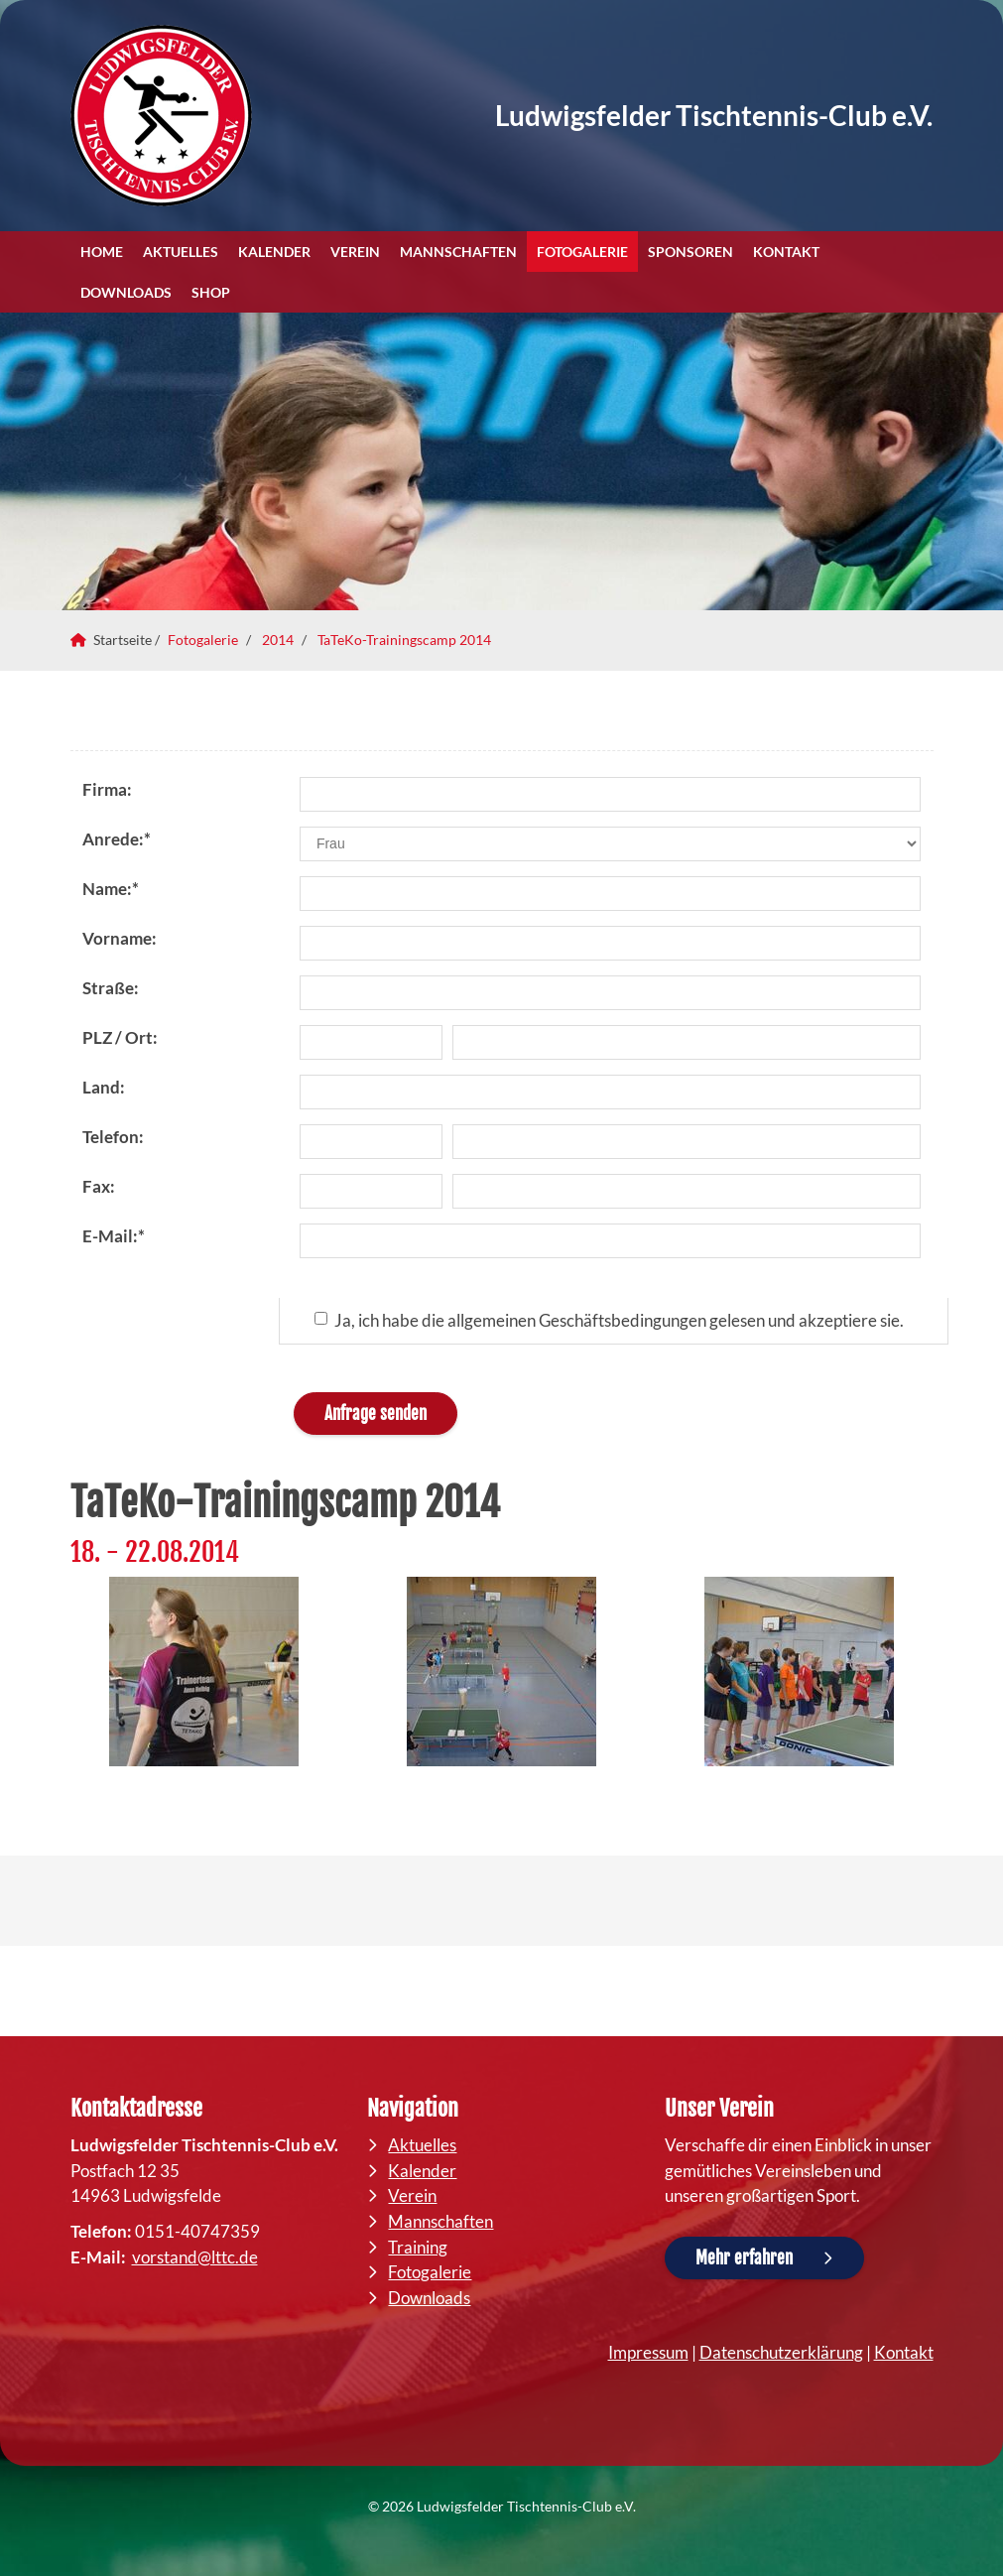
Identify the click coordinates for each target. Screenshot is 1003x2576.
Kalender (274, 251)
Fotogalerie (582, 251)
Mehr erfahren (744, 2258)
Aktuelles (180, 251)
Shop (210, 292)
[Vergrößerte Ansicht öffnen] (204, 1671)
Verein (355, 251)
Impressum (648, 2352)
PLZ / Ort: (120, 1037)
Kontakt (786, 251)
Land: (103, 1087)
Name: (110, 888)
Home (101, 251)
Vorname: (119, 938)
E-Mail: (113, 1235)
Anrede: (116, 839)
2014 (278, 639)
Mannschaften (458, 251)
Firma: (107, 789)
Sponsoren (690, 251)
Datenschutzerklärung (781, 2352)
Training (417, 2247)
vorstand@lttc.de (195, 2257)
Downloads (126, 292)
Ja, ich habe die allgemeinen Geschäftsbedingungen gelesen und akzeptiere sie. (609, 1320)
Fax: (98, 1186)
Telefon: (113, 1136)
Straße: (110, 987)
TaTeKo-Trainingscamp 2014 (404, 639)
